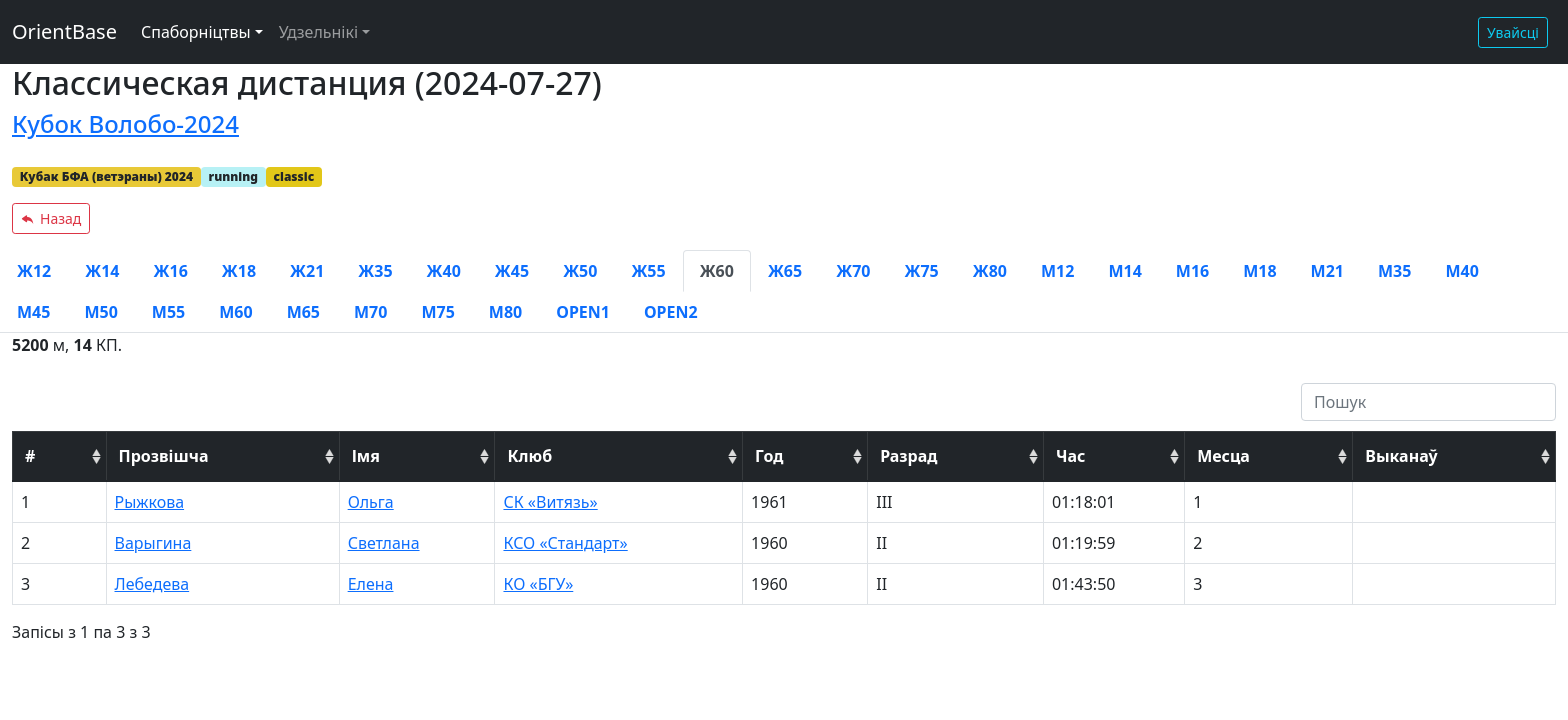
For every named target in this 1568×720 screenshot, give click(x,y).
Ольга (371, 502)
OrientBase (64, 31)
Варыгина (153, 543)
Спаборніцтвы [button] (196, 32)
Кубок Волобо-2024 (125, 123)
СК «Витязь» (550, 502)
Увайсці (1513, 32)
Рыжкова (150, 502)
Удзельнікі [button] (318, 32)
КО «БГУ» (538, 584)
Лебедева (152, 584)
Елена (371, 584)
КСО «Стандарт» (565, 543)
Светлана (384, 543)
